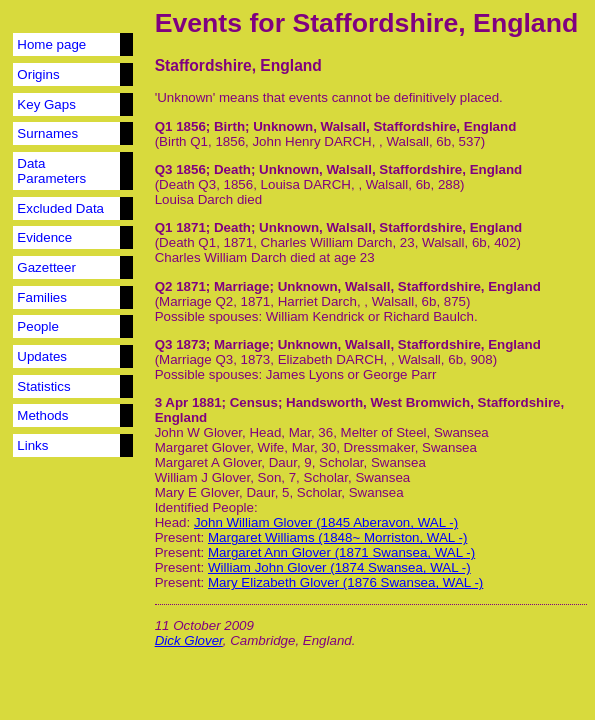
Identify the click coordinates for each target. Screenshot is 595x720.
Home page (51, 44)
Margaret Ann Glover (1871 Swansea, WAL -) (341, 552)
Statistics (43, 386)
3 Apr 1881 (188, 402)
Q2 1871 (180, 286)
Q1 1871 (180, 227)
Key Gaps (46, 104)
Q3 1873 (180, 344)
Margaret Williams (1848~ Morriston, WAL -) (337, 537)
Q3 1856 (180, 169)
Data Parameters (51, 171)
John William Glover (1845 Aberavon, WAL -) (326, 522)
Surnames (47, 133)
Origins (38, 74)
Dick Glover (189, 640)
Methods (42, 415)
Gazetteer (46, 267)
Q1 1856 (180, 126)
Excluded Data (60, 208)
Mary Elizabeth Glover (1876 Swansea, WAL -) (345, 582)
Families (42, 297)
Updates (42, 356)
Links (32, 445)
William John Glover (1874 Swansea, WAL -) (339, 567)
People (38, 326)
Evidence (44, 237)
